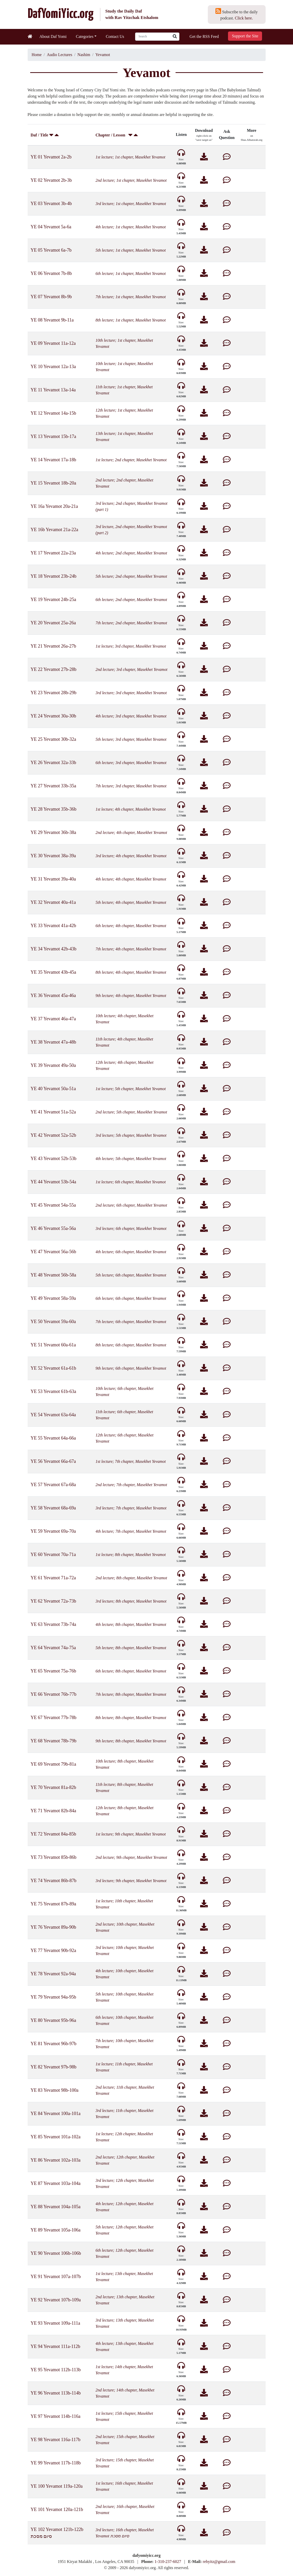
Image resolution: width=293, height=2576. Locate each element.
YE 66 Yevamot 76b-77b (54, 1694)
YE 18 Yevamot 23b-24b (54, 576)
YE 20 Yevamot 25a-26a (53, 622)
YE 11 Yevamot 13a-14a (53, 389)
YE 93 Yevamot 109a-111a (55, 2323)
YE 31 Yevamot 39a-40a (53, 879)
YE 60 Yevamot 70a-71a (53, 1554)
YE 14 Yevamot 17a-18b (53, 459)
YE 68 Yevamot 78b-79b (54, 1740)
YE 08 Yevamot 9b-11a (52, 320)
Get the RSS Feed (204, 36)
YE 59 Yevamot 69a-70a (53, 1531)
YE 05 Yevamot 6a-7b (51, 250)
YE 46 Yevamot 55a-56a (53, 1228)
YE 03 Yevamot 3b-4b (51, 203)
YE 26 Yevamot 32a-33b (53, 762)
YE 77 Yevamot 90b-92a (53, 1950)
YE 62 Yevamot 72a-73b (53, 1601)
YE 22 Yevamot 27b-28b (54, 669)
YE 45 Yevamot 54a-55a (53, 1205)
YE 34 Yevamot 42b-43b (54, 948)
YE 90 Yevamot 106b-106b (56, 2253)
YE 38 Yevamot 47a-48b (53, 1042)
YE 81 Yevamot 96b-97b (54, 2043)
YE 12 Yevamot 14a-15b (53, 413)
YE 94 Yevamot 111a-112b (55, 2346)
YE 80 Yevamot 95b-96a (53, 2020)
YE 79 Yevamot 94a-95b (53, 1997)
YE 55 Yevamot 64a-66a (53, 1438)
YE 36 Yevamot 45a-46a (53, 995)
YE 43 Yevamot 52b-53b (54, 1158)
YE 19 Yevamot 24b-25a (53, 599)
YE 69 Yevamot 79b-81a (53, 1764)
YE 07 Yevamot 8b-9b (51, 296)
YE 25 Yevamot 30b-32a (53, 739)
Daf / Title (39, 135)
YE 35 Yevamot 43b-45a (53, 972)
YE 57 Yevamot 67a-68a (53, 1484)
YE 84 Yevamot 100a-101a (56, 2113)
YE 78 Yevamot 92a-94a (53, 1973)
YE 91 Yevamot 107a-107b (56, 2276)
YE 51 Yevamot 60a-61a (53, 1344)
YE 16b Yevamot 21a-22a (54, 529)
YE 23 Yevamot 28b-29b (54, 692)
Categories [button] (84, 36)
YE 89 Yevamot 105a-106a (56, 2229)
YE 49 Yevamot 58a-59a (53, 1298)
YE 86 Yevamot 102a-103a (56, 2160)
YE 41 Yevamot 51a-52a (53, 1111)
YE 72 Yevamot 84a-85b (53, 1834)
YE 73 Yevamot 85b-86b (54, 1857)
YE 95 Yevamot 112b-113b (56, 2369)
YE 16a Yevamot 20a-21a (54, 506)
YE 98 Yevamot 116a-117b (56, 2439)
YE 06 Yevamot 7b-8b (51, 273)
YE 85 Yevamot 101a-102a (56, 2136)
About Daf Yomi (53, 36)
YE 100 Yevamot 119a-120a (57, 2486)
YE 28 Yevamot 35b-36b (54, 809)
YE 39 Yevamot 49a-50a (53, 1065)
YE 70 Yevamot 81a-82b (53, 1787)
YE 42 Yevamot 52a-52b (53, 1135)
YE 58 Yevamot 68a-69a (53, 1507)
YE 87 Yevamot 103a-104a (56, 2183)
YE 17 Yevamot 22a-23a (53, 552)
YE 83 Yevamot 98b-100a (55, 2090)
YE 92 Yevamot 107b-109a (56, 2299)
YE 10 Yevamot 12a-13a (53, 366)
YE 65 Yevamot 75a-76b (53, 1670)
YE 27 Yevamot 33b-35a (53, 785)
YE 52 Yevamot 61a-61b (53, 1368)
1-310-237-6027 (168, 2561)
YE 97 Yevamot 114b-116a (56, 2416)
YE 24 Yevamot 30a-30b (53, 715)
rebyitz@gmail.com (219, 2561)
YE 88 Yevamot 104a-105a (56, 2206)
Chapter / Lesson (110, 135)
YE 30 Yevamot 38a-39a (53, 855)
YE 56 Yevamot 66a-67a (53, 1461)
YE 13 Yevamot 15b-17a (53, 436)
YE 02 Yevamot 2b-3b (51, 180)
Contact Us (115, 36)
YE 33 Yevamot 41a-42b (53, 925)
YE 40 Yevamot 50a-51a (53, 1088)
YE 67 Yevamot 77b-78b (54, 1717)
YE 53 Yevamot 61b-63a (53, 1391)
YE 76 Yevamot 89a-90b (53, 1927)
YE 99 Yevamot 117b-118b (56, 2462)
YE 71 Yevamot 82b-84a (53, 1810)
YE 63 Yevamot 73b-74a (53, 1624)
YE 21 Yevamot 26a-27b (53, 646)
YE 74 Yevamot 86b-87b (54, 1880)
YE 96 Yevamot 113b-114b (56, 2393)
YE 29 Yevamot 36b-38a (53, 832)
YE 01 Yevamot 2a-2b (51, 156)
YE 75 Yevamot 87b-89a (53, 1903)
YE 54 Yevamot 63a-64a (53, 1414)
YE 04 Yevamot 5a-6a (51, 226)
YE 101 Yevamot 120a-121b (57, 2509)
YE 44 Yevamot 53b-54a (53, 1181)
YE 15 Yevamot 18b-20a (53, 483)
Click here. (244, 18)
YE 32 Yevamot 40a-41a (53, 902)
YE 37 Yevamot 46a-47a (53, 1018)
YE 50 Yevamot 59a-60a (53, 1321)
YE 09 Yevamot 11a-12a (53, 343)
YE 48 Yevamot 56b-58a (53, 1275)
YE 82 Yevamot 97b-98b (54, 2066)
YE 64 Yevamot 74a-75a (53, 1647)
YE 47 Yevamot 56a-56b (53, 1251)
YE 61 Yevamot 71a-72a (53, 1577)
